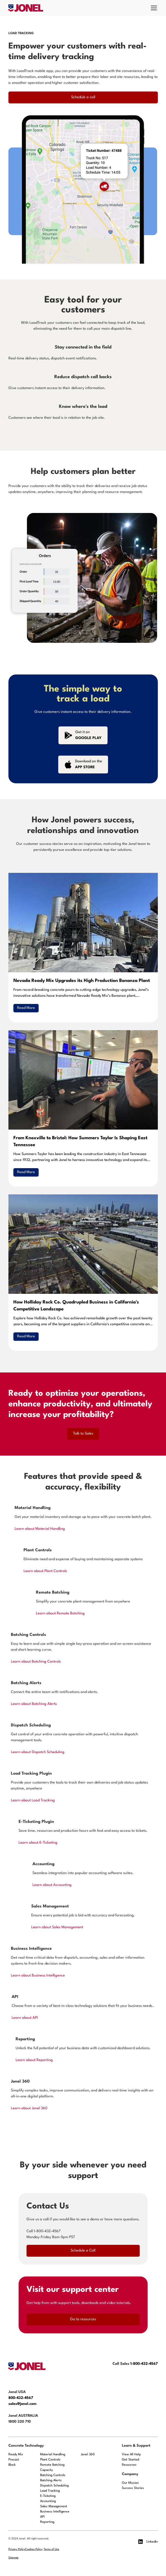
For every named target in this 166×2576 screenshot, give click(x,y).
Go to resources (83, 2319)
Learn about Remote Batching (60, 1613)
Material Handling (52, 2454)
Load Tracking (50, 2490)
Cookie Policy (116, 2551)
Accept (83, 2565)
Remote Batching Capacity (52, 2467)
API (42, 2516)
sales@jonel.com (22, 2404)
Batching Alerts (51, 2480)
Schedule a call (83, 97)
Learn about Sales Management (57, 1927)
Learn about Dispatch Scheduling (37, 1752)
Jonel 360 (88, 2454)
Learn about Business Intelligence (38, 1975)
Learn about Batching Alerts (34, 1704)
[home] (25, 8)
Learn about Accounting (52, 1885)
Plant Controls (50, 2459)
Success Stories (133, 2488)
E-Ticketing (47, 2496)
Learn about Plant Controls (45, 1571)
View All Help (131, 2454)
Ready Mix (15, 2454)
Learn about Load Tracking (33, 1800)
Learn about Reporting (34, 2060)
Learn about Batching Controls (36, 1662)
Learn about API (25, 2018)
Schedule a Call (83, 2250)
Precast (13, 2459)
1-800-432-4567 (144, 2364)
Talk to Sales (83, 1434)
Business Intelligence (54, 2511)
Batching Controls (52, 2475)
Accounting (48, 2501)
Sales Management (53, 2506)
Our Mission (130, 2482)
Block (12, 2464)
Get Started (130, 2459)
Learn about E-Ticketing (38, 1843)
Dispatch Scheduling (54, 2485)
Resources (129, 2464)
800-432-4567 (21, 2398)
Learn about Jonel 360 (29, 2108)
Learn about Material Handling (40, 1529)
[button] (153, 8)
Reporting (47, 2522)
